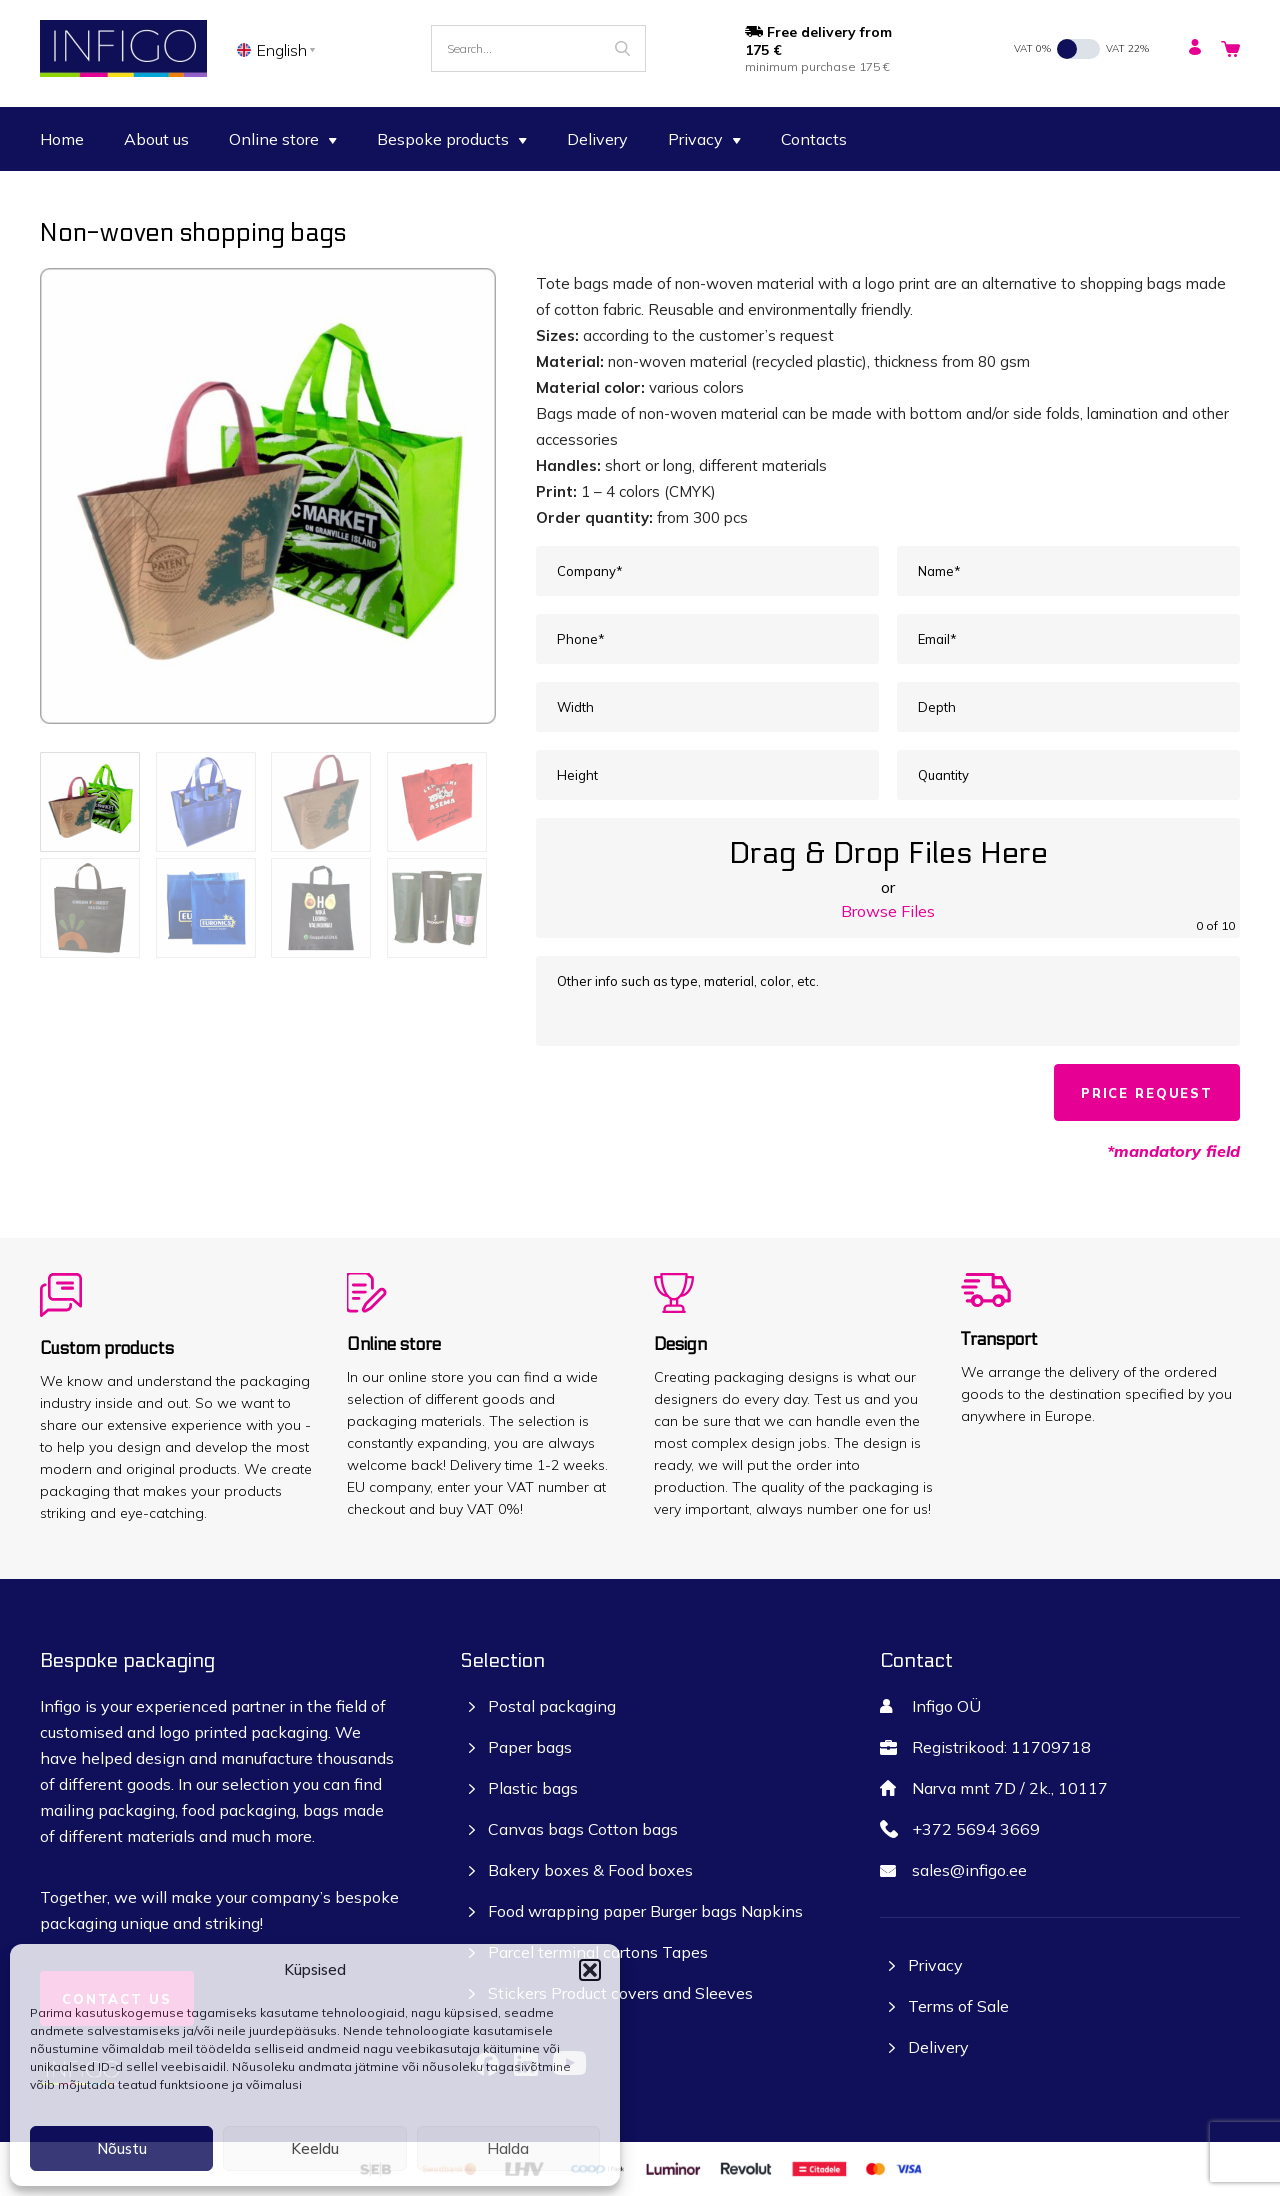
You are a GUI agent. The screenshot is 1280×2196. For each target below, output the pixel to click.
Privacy (704, 139)
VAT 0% (1032, 48)
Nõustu (122, 2148)
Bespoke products (452, 139)
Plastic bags (533, 1788)
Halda (508, 2148)
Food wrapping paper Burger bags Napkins (645, 1911)
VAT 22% (1127, 48)
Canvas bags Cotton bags (583, 1829)
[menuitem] (279, 49)
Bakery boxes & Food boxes (590, 1870)
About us (156, 139)
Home (62, 139)
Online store (283, 139)
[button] (590, 1970)
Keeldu (315, 2148)
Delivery (597, 139)
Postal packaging (552, 1706)
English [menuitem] (282, 50)
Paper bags (530, 1747)
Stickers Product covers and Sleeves (620, 1993)
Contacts (814, 139)
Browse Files (888, 911)
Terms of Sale (958, 2006)
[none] (279, 49)
